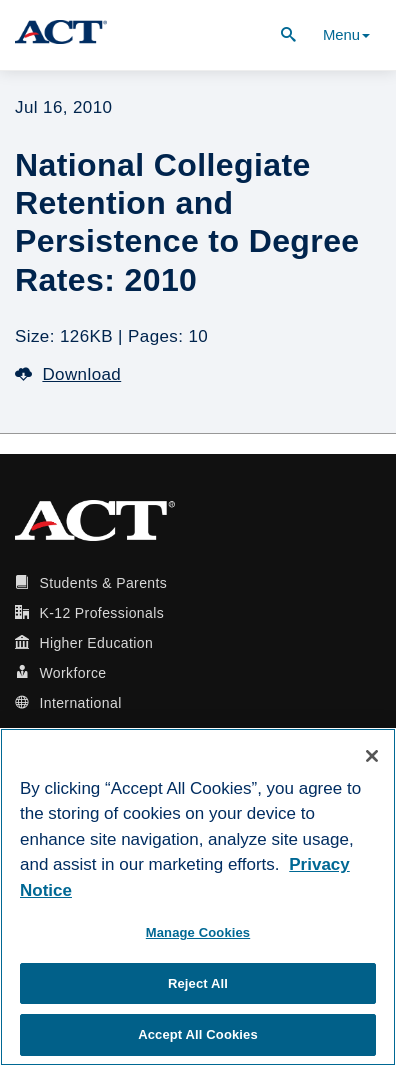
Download (68, 374)
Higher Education (96, 643)
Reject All (198, 983)
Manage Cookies (198, 932)
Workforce (72, 673)
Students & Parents (103, 583)
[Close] (372, 756)
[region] (198, 897)
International (80, 703)
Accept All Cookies (198, 1034)
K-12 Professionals (101, 613)
